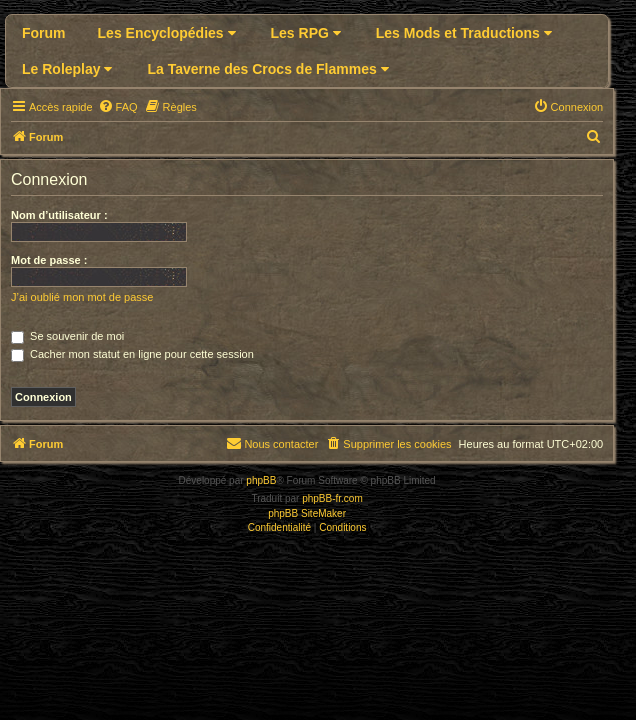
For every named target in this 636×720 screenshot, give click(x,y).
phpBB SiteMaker (307, 513)
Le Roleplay (67, 69)
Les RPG (306, 33)
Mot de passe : (49, 260)
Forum (44, 33)
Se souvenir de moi (67, 336)
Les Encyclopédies (167, 33)
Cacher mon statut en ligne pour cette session (132, 354)
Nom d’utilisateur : (59, 215)
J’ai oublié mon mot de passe (82, 297)
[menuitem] (118, 107)
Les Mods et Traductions (464, 33)
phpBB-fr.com (332, 498)
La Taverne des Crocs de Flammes (267, 69)
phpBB (261, 480)
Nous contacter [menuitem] (272, 443)
